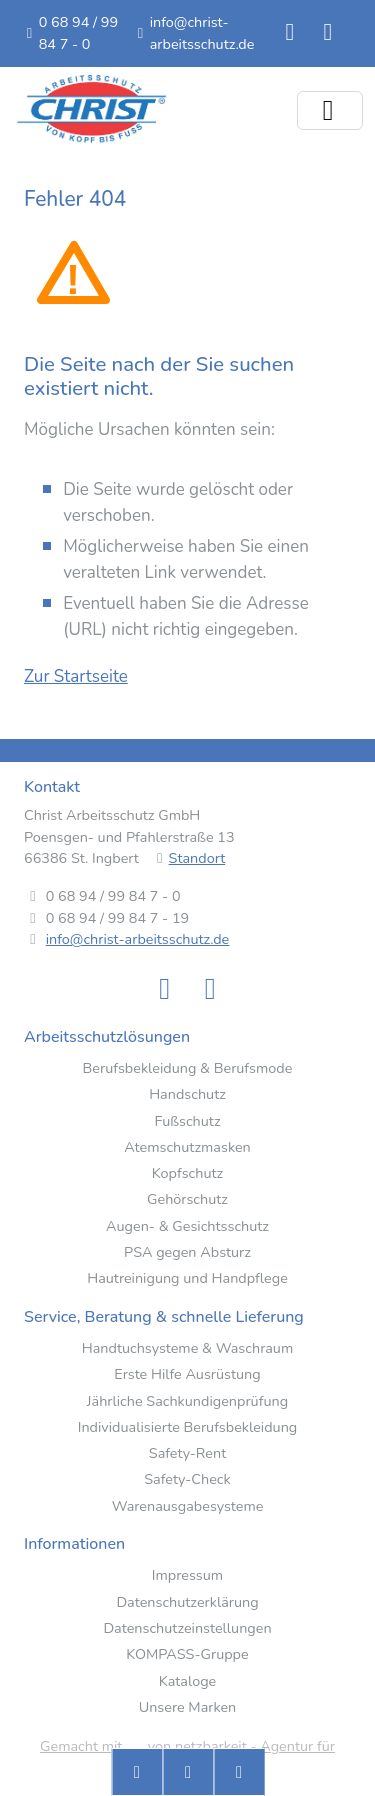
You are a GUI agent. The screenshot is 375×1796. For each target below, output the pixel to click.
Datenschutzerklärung (187, 1602)
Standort (197, 858)
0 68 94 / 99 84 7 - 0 (78, 33)
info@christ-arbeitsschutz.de (202, 33)
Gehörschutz (187, 1199)
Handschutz (187, 1094)
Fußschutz (187, 1121)
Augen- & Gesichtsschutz (187, 1226)
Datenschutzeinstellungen (187, 1628)
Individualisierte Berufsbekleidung (188, 1427)
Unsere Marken (188, 1707)
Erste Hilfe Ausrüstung (187, 1374)
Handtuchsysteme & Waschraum (187, 1348)
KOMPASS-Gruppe (187, 1654)
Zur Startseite (76, 676)
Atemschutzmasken (187, 1147)
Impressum (187, 1575)
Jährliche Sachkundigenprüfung (187, 1401)
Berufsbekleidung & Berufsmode (188, 1068)
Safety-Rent (187, 1453)
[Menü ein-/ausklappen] (330, 110)
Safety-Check (187, 1479)
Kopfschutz (187, 1173)
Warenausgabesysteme (188, 1506)
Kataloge (188, 1681)
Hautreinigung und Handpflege (187, 1278)
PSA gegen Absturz (187, 1252)
